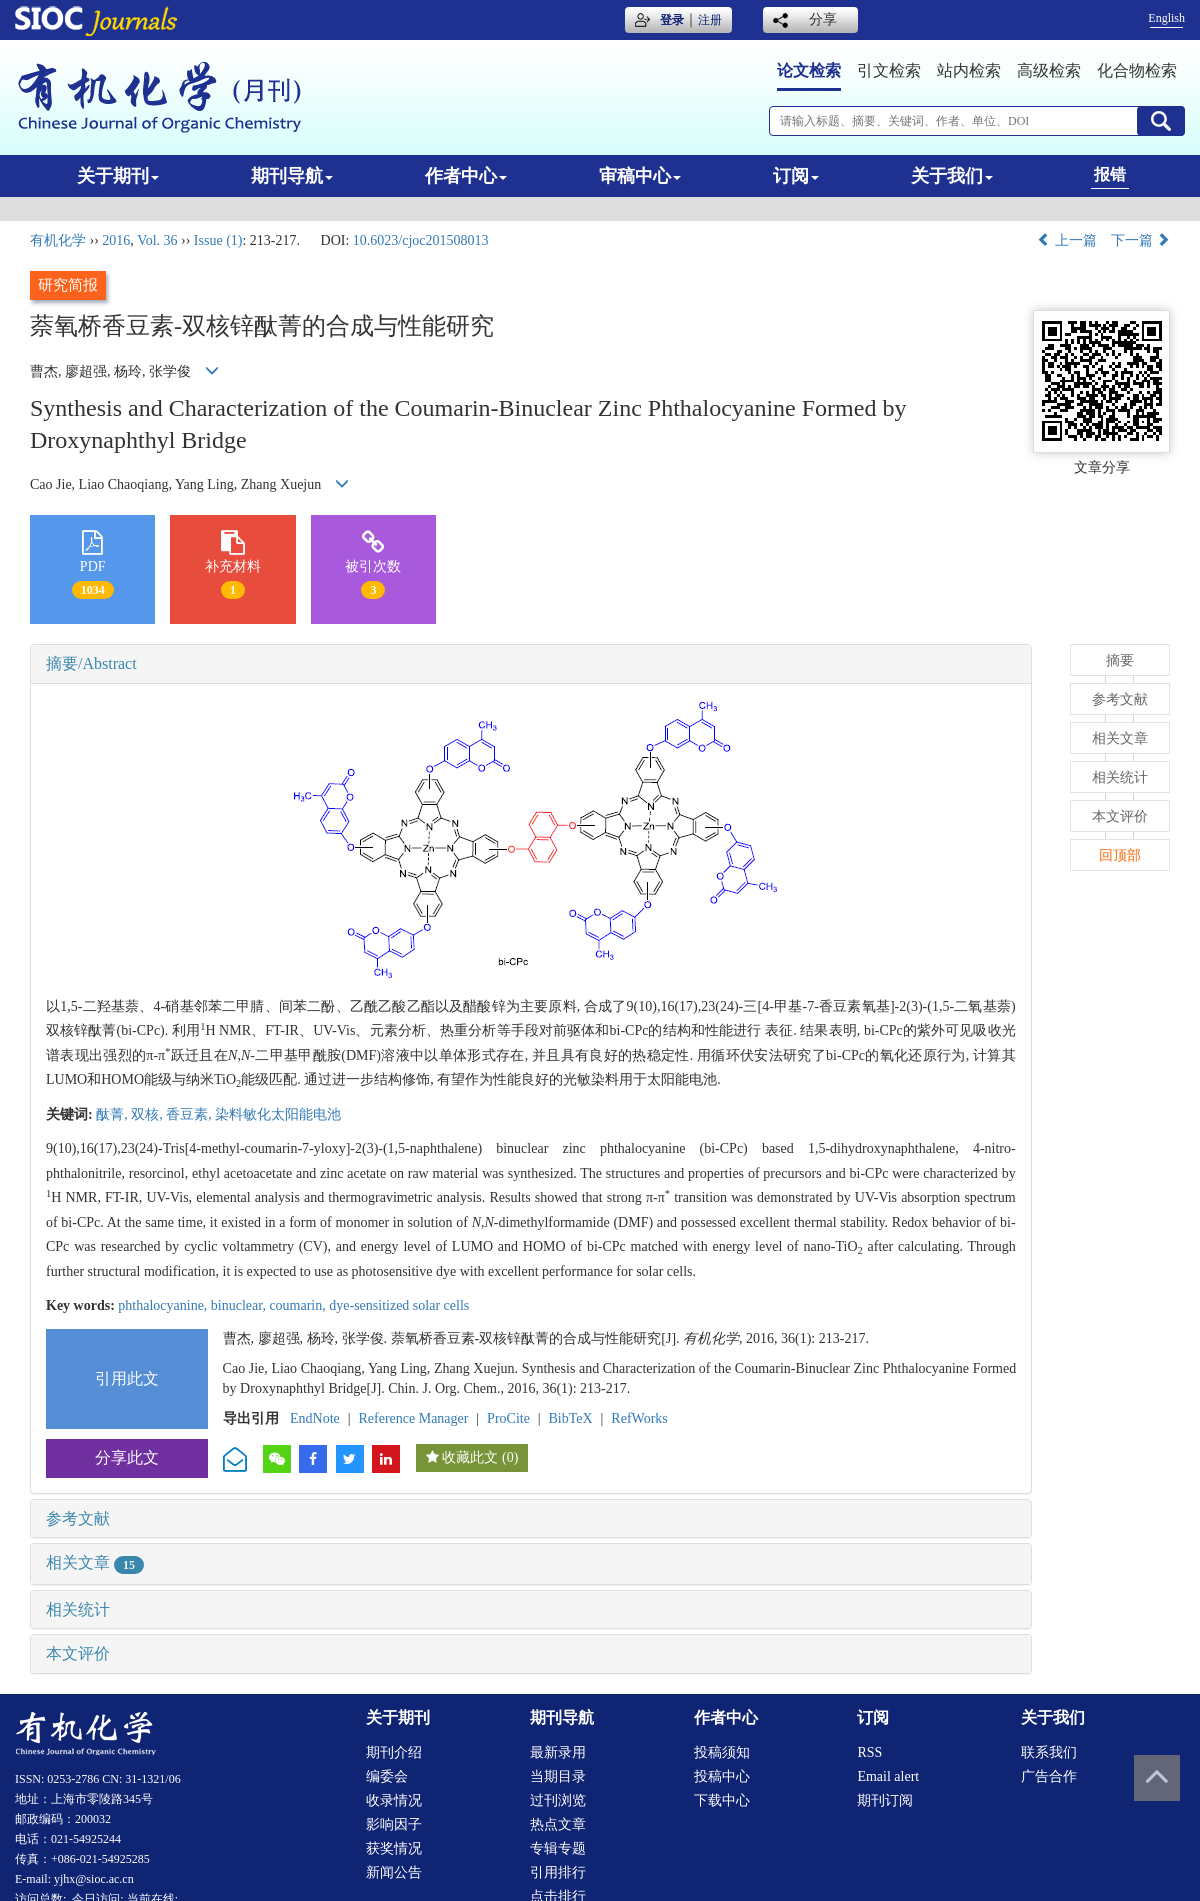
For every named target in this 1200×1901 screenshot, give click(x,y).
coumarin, (299, 1305)
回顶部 (1120, 855)
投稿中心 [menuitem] (722, 1776)
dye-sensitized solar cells (399, 1305)
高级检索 (1049, 70)
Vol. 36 (157, 240)
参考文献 (78, 1518)
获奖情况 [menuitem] (394, 1848)
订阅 (796, 176)
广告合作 (1049, 1776)
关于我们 (952, 176)
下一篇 (1141, 240)
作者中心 (466, 176)
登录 (672, 20)
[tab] (531, 664)
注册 (710, 20)
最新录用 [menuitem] (558, 1752)
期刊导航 (292, 176)
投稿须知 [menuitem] (722, 1752)
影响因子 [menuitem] (394, 1824)
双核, (148, 1114)
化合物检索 (1137, 70)
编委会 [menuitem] (387, 1776)
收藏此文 (470, 1457)
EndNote (315, 1418)
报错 (1110, 174)
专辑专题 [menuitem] (558, 1848)
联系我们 (1049, 1752)
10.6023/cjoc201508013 (421, 240)
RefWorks (639, 1418)
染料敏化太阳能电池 (278, 1114)
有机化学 (58, 240)
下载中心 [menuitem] (722, 1800)
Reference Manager (413, 1418)
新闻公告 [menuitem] (394, 1872)
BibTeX (571, 1418)
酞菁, (113, 1114)
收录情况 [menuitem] (394, 1800)
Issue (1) (218, 240)
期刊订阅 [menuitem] (885, 1800)
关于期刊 (118, 176)
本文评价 (78, 1653)
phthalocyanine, (164, 1305)
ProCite (508, 1418)
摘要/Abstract (91, 663)
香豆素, (190, 1114)
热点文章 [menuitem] (558, 1824)
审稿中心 (640, 176)
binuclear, (240, 1305)
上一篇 (1067, 240)
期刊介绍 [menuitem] (394, 1752)
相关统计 (78, 1609)
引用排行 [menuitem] (558, 1872)
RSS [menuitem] (869, 1752)
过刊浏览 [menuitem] (558, 1800)
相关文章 (95, 1562)
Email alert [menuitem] (888, 1776)
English (1166, 18)
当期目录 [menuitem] (558, 1776)
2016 (116, 240)
